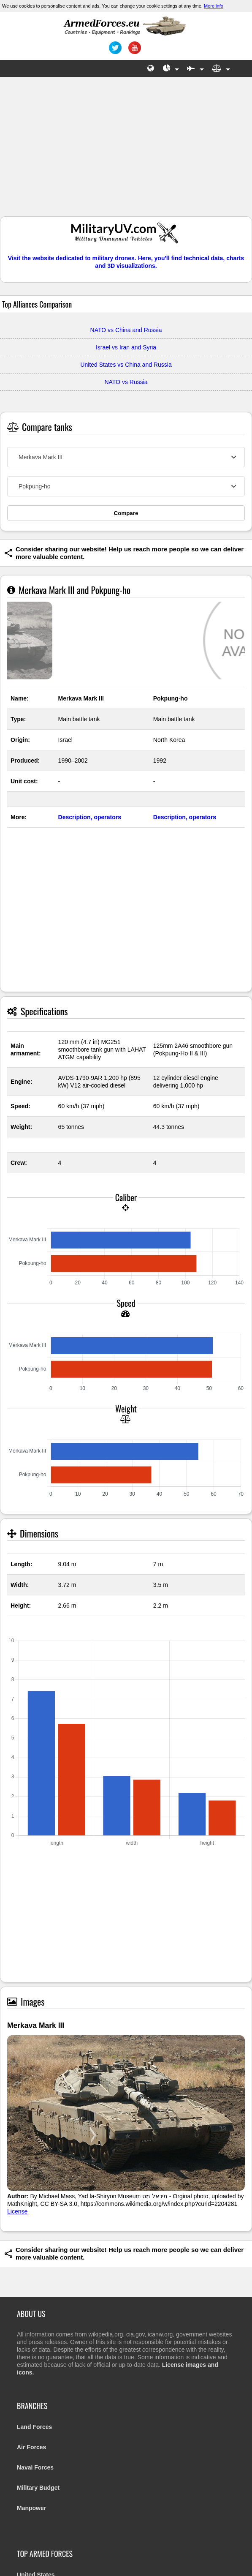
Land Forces (34, 2426)
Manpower (31, 2508)
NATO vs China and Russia (126, 330)
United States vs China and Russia (125, 364)
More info (213, 5)
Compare (126, 513)
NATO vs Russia (125, 382)
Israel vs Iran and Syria (126, 347)
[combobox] (126, 457)
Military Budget (38, 2487)
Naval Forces (35, 2467)
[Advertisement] (126, 151)
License (17, 2211)
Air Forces (31, 2447)
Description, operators (89, 817)
